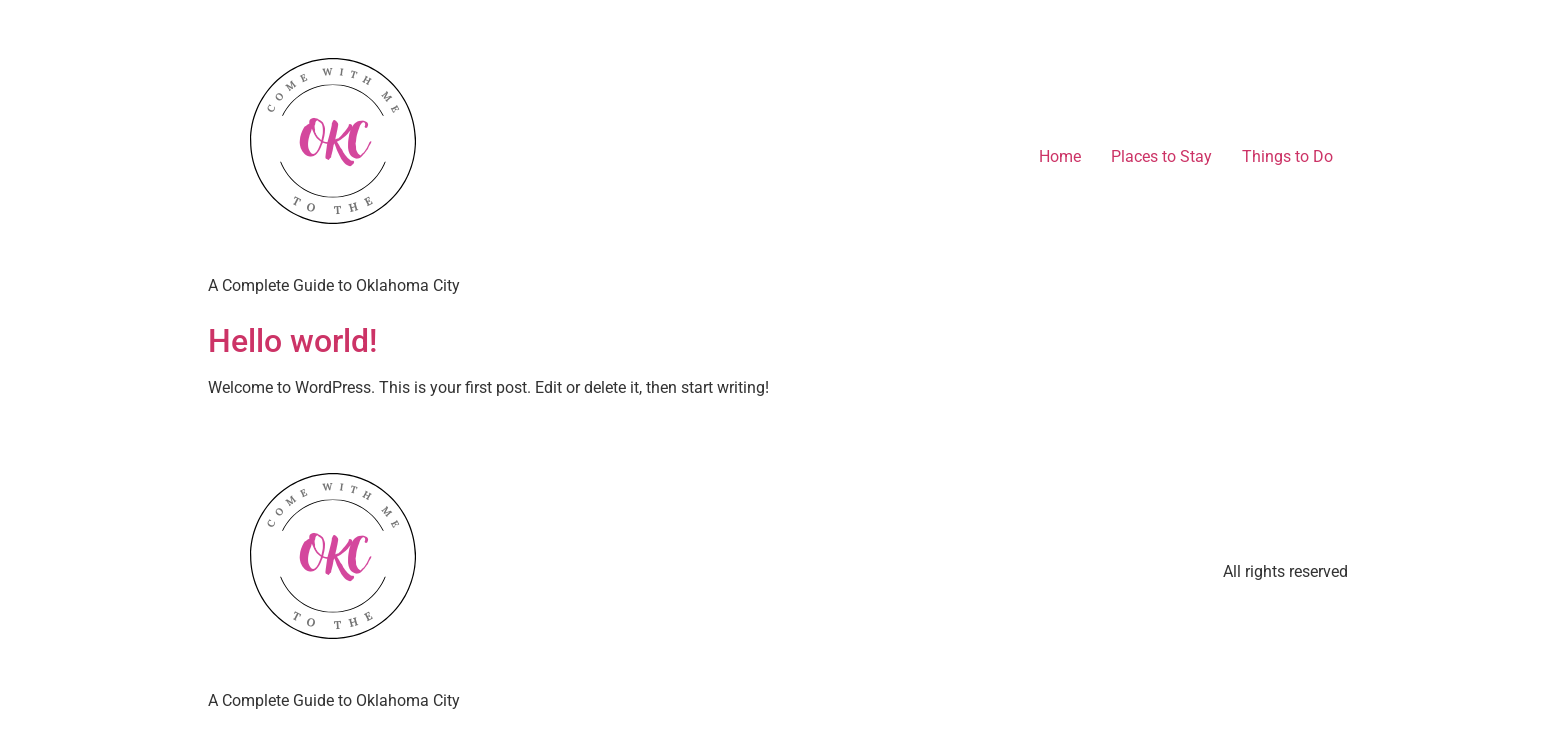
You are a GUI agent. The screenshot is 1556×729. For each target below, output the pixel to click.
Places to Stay (1161, 156)
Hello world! (292, 341)
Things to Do (1287, 156)
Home (1060, 156)
